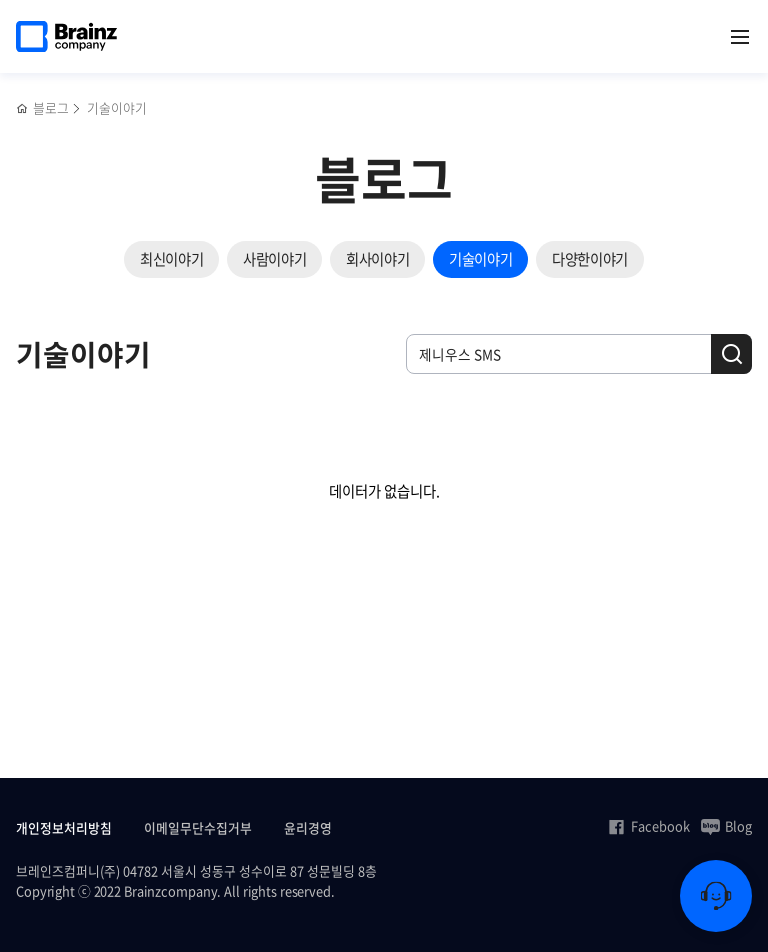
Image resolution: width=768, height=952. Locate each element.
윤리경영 (308, 827)
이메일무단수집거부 (198, 827)
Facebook (648, 826)
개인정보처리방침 (64, 827)
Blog (726, 826)
